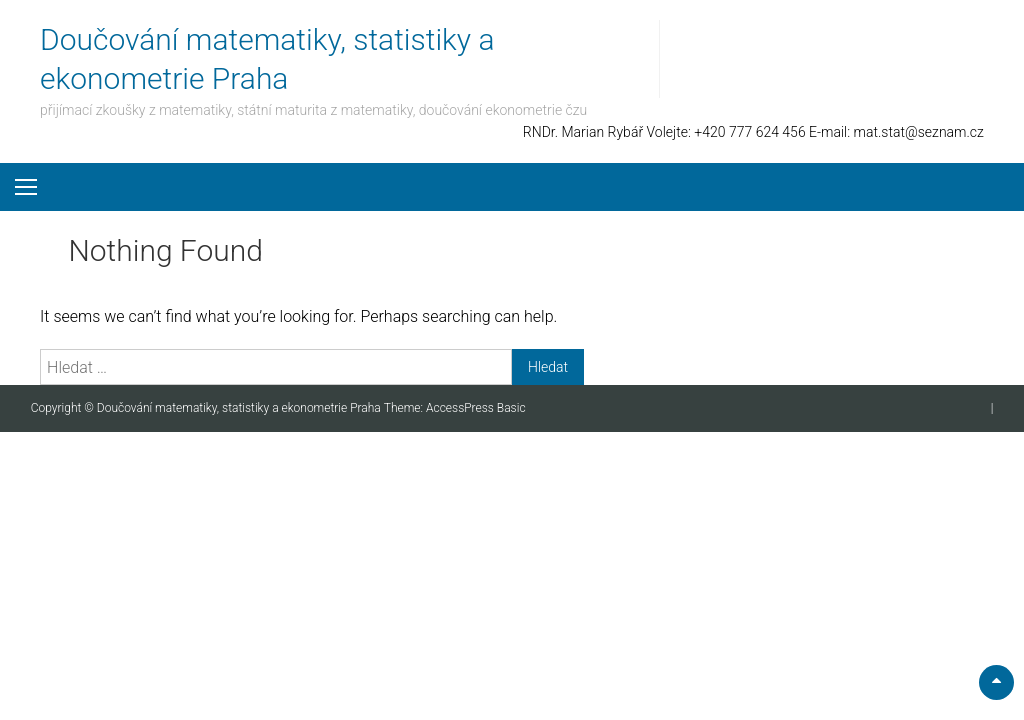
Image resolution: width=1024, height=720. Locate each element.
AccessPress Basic (476, 408)
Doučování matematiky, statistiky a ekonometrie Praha (240, 408)
